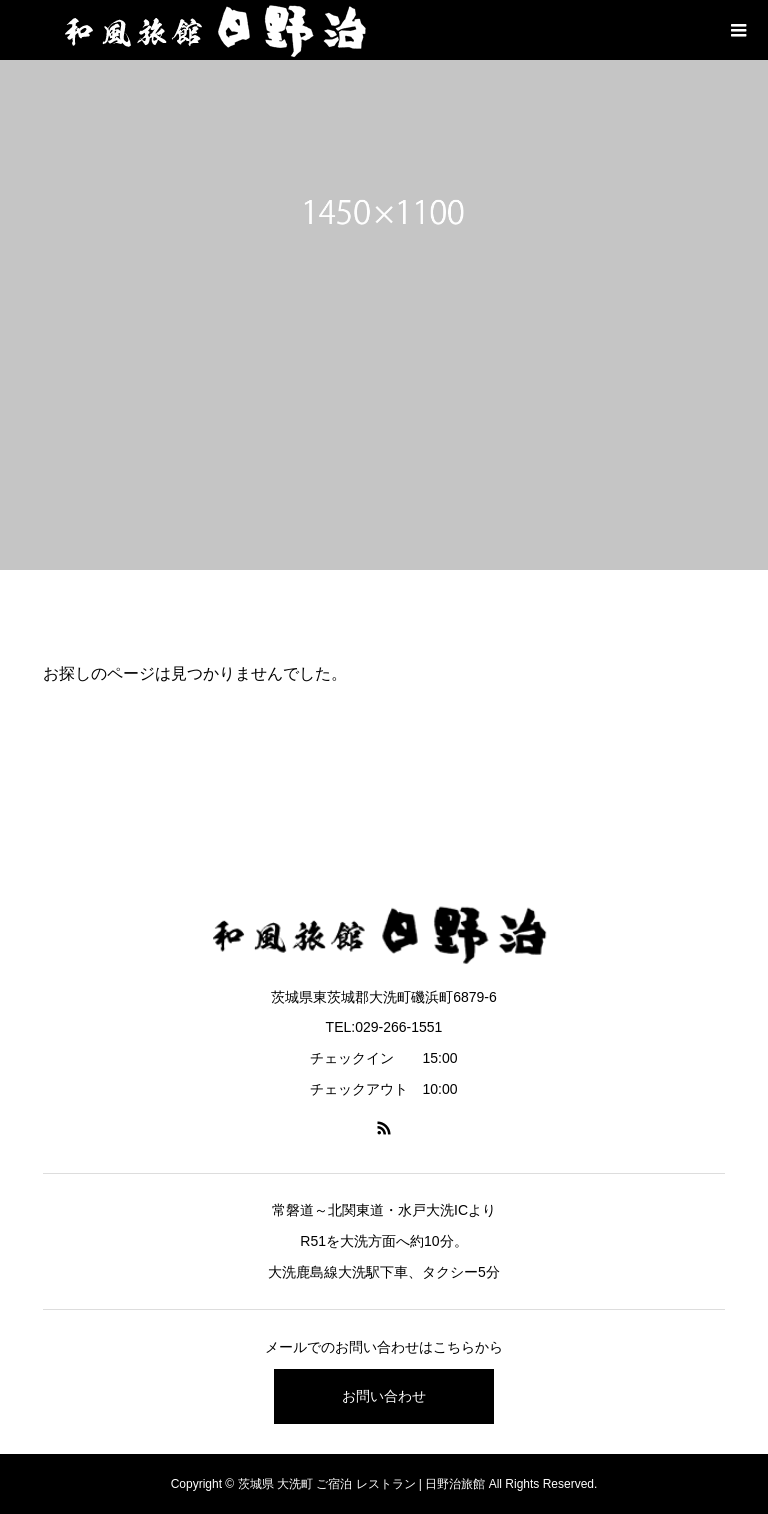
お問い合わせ (384, 1396)
